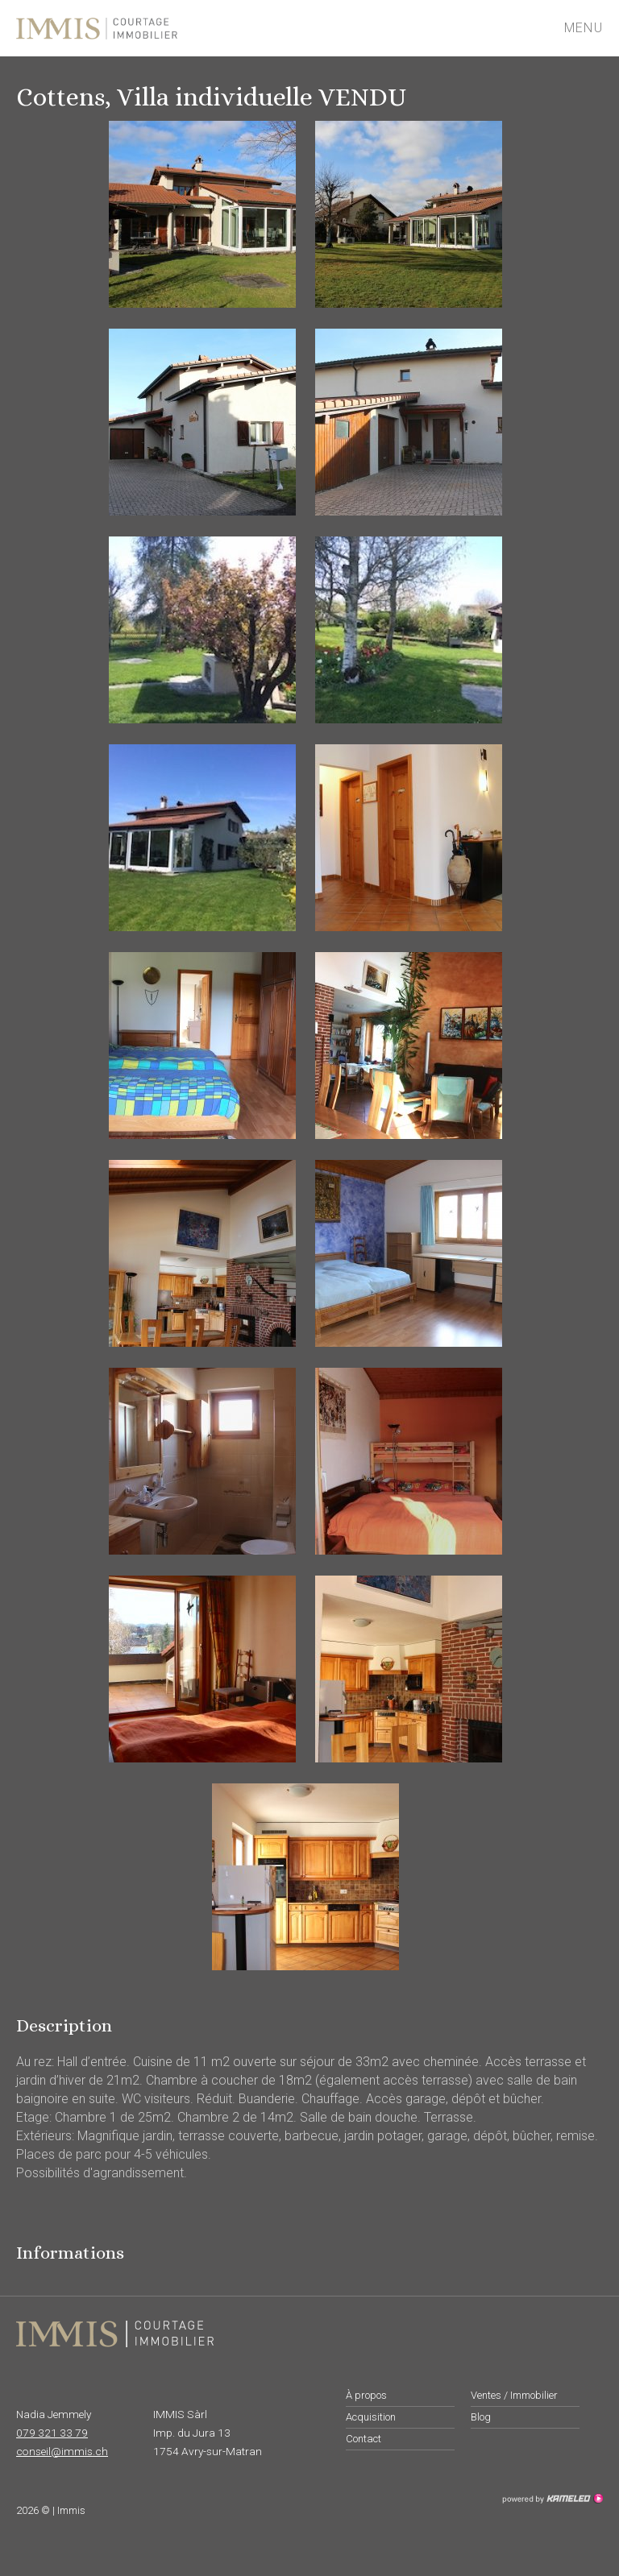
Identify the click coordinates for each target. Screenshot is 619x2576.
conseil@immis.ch (62, 2451)
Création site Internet (552, 2498)
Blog (481, 2417)
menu (590, 27)
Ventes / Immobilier (514, 2395)
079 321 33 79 (52, 2432)
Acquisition (371, 2417)
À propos (366, 2395)
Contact (363, 2439)
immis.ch (147, 28)
